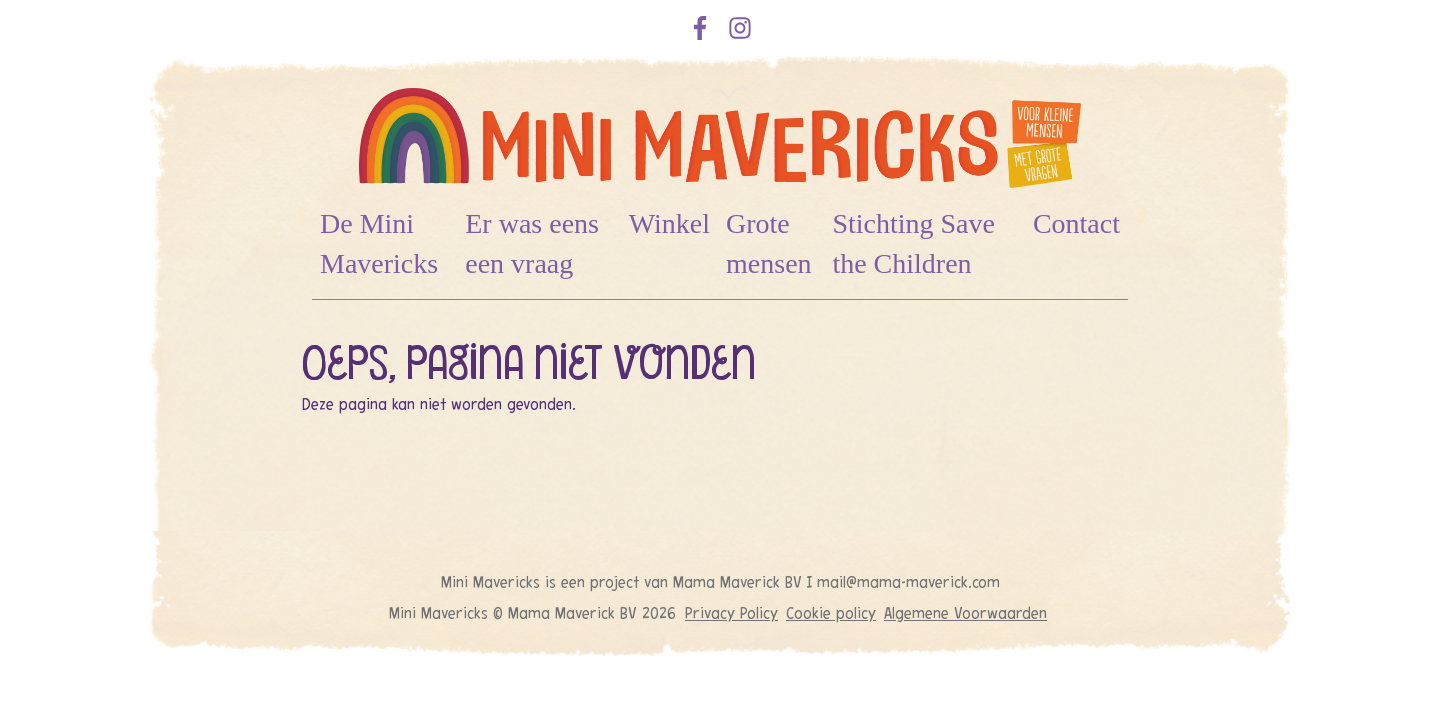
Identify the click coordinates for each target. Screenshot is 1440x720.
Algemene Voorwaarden (965, 612)
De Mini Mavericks (379, 243)
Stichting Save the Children (913, 243)
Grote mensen (769, 243)
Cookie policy (831, 612)
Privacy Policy (731, 612)
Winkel (669, 223)
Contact (1076, 223)
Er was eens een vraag (532, 243)
